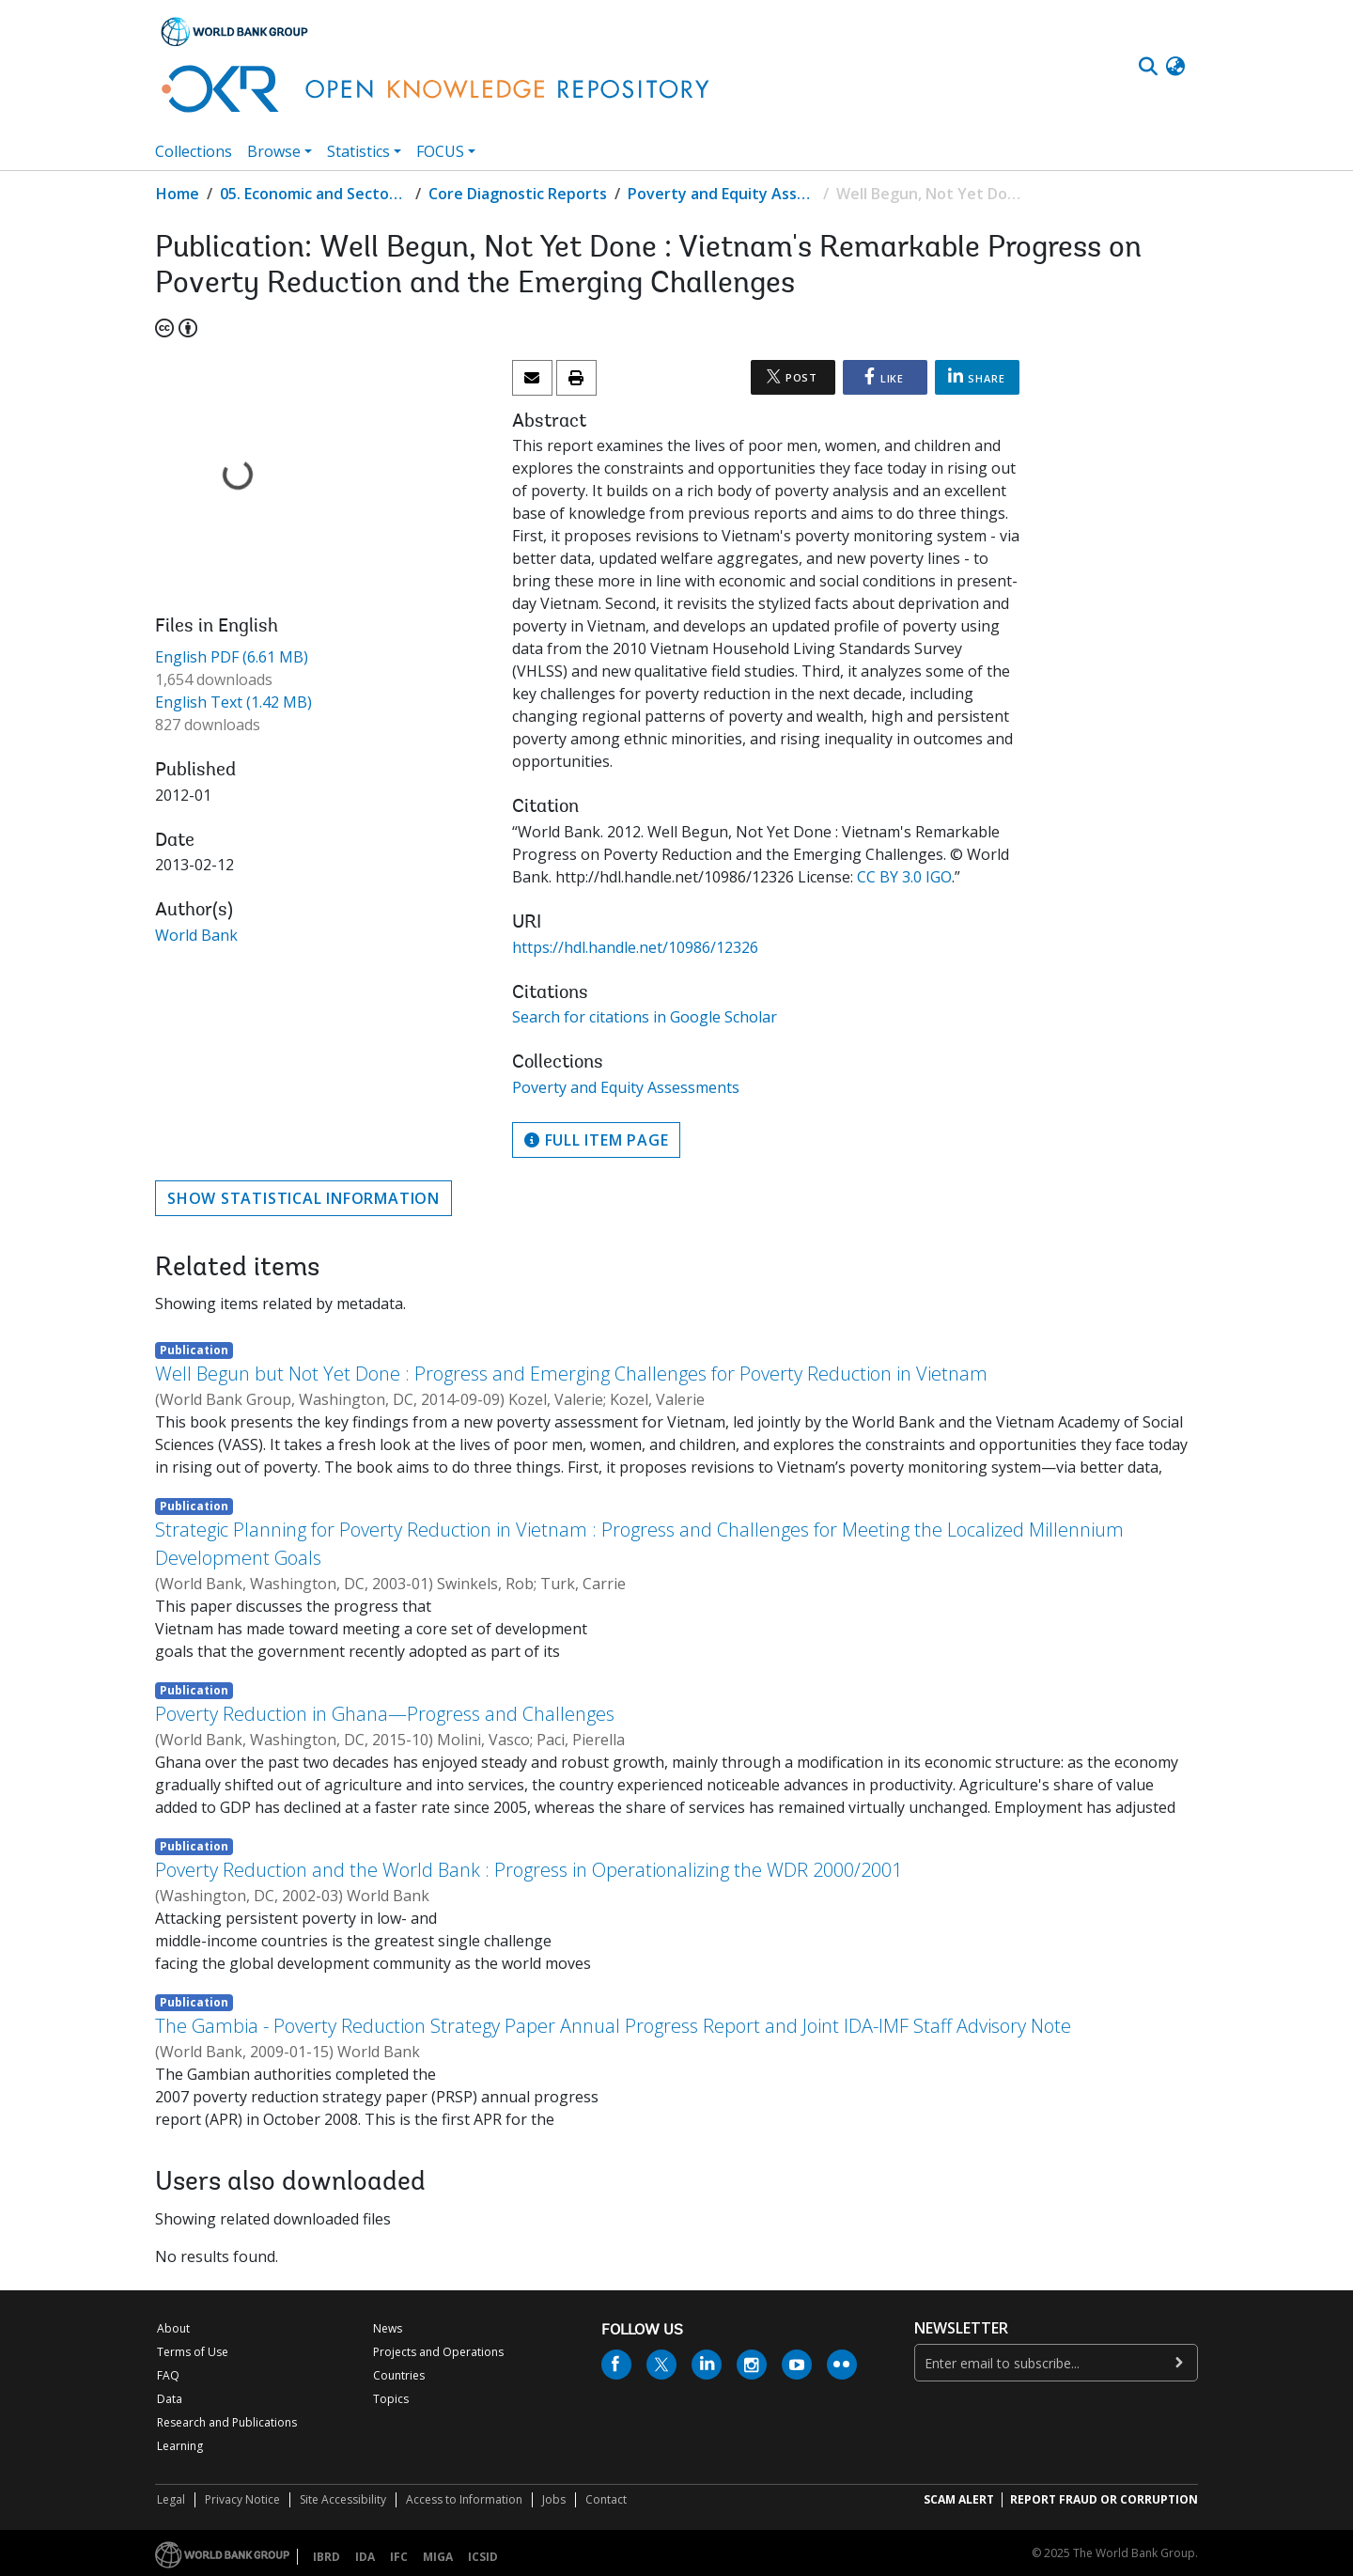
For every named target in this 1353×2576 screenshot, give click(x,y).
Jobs (554, 2499)
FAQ (168, 2375)
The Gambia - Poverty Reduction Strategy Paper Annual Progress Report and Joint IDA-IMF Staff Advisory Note (613, 2025)
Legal (171, 2499)
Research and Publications (227, 2422)
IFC (399, 2557)
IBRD (326, 2557)
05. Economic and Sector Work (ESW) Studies (314, 193)
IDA (365, 2557)
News (387, 2328)
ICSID (483, 2557)
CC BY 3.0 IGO (904, 876)
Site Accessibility (343, 2499)
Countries (399, 2375)
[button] (1174, 66)
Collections (193, 151)
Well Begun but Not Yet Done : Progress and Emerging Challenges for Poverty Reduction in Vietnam (571, 1373)
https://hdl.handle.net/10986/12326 (635, 947)
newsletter (961, 2328)
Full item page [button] (596, 1140)
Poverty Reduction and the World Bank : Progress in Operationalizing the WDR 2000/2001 (528, 1869)
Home (177, 193)
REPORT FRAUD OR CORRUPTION (1104, 2499)
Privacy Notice (242, 2499)
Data (169, 2399)
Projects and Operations (438, 2352)
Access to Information (464, 2499)
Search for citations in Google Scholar (644, 1017)
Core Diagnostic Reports (517, 193)
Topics (391, 2399)
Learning (180, 2446)
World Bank (196, 935)
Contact (606, 2499)
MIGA (438, 2557)
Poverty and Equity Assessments (722, 193)
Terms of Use (192, 2352)
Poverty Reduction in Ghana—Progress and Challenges (384, 1713)
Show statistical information (303, 1198)
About (173, 2328)
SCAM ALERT (959, 2499)
